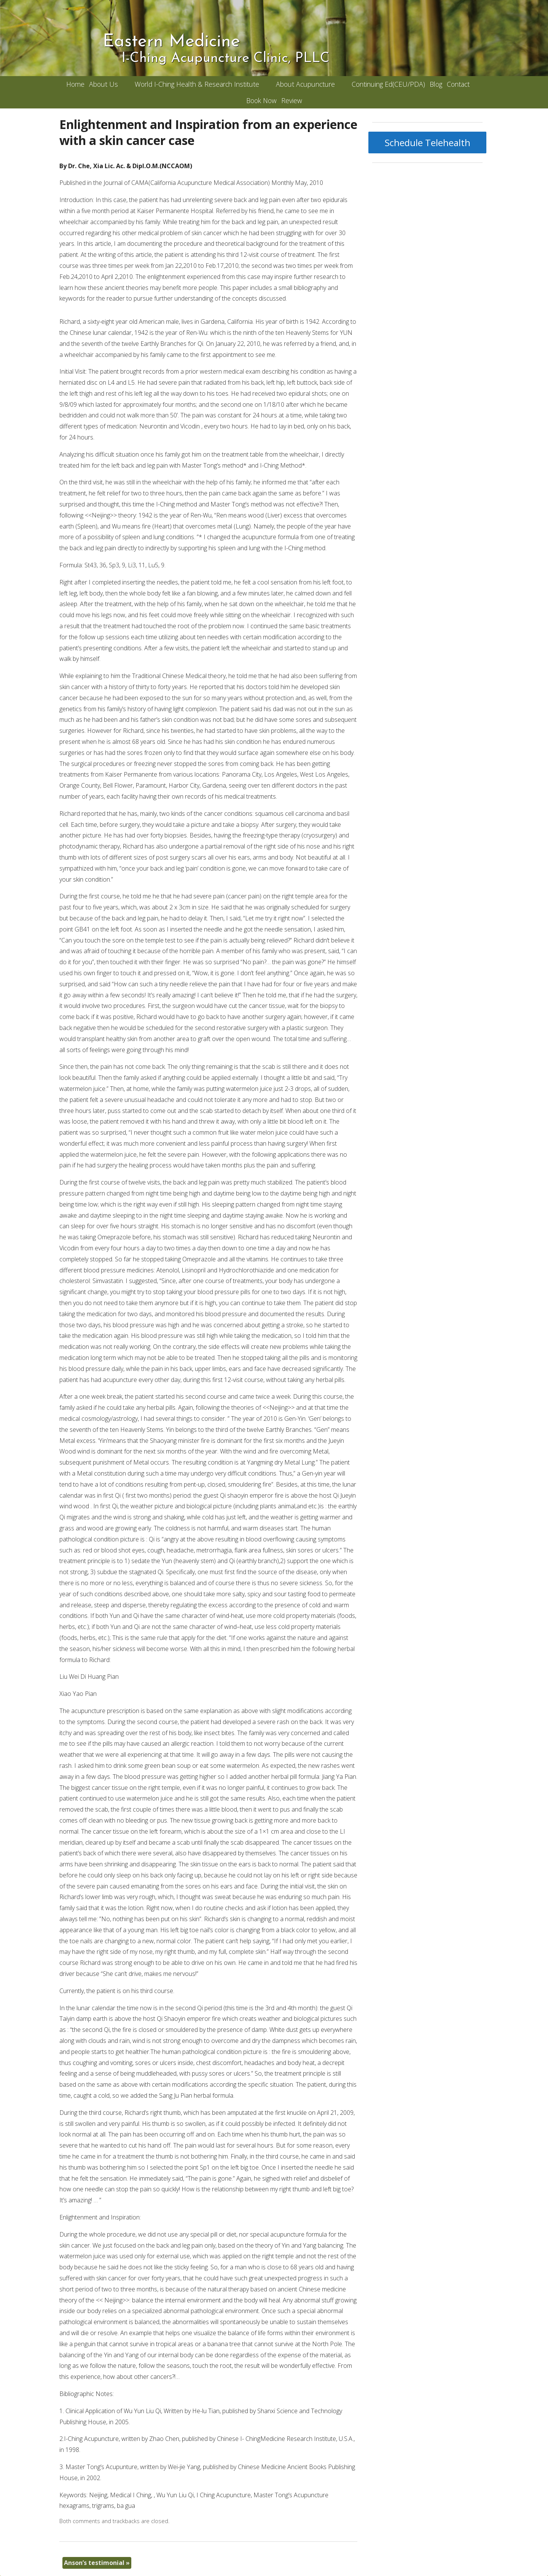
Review (291, 100)
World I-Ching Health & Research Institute (197, 84)
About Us (103, 84)
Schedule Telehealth (427, 142)
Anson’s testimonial (97, 2562)
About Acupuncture (305, 84)
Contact (458, 84)
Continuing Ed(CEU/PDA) (388, 84)
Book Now (261, 100)
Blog (436, 84)
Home (75, 84)
